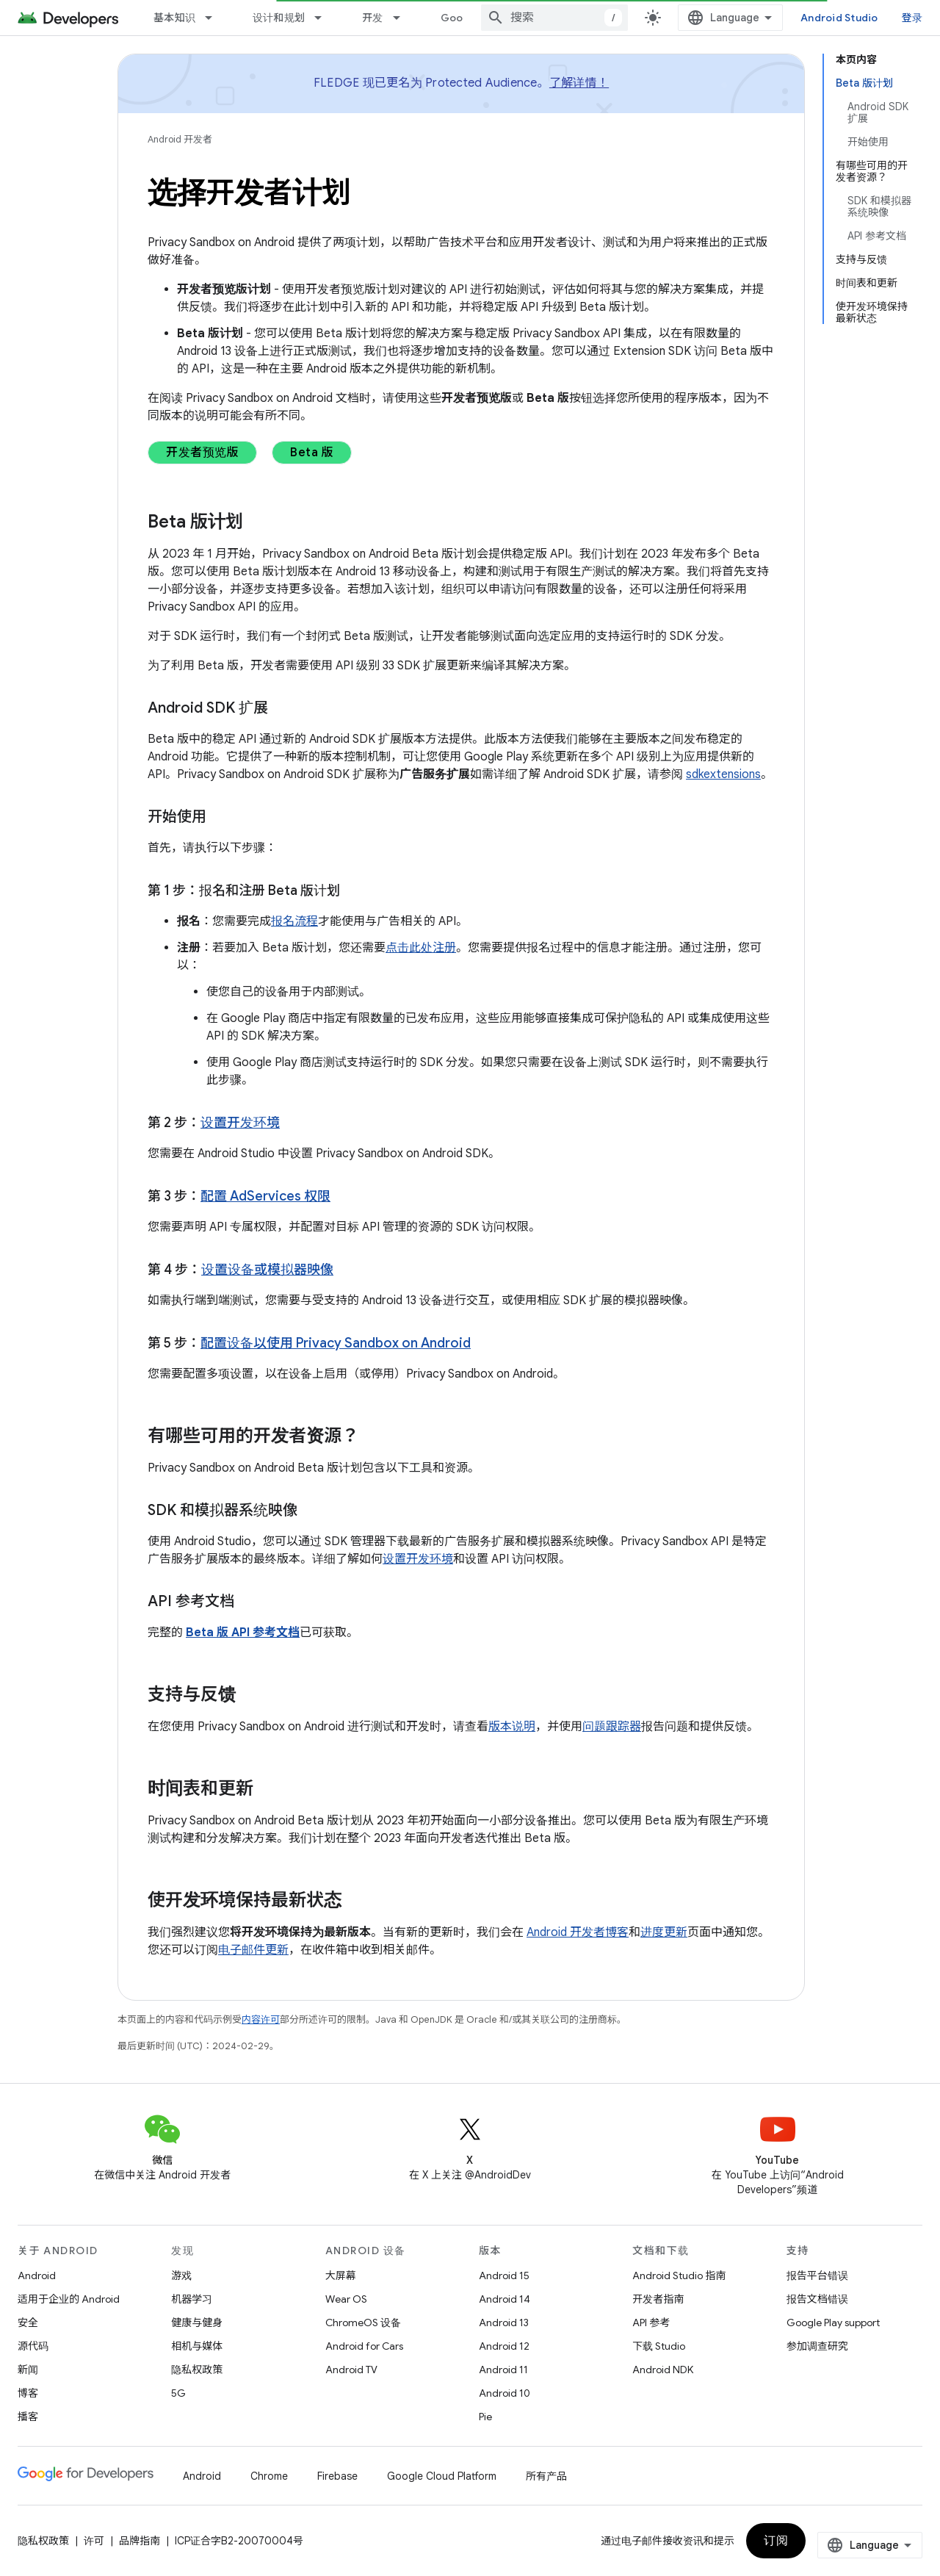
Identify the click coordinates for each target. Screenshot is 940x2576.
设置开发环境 (240, 1123)
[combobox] (554, 17)
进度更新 (663, 1932)
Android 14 (504, 2299)
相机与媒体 (197, 2346)
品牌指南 (139, 2541)
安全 (28, 2322)
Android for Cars (364, 2346)
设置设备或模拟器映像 (267, 1270)
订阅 (776, 2540)
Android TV (351, 2369)
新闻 (28, 2369)
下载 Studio (658, 2346)
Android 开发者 (180, 139)
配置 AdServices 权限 (265, 1196)
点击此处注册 (421, 947)
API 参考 (651, 2322)
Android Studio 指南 (679, 2275)
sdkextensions (723, 774)
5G (178, 2393)
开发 (372, 17)
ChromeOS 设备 (363, 2322)
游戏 (181, 2275)
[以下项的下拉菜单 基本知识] (215, 17)
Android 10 (504, 2393)
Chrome (269, 2476)
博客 (28, 2393)
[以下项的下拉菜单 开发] (403, 17)
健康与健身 (197, 2322)
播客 (28, 2416)
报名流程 (294, 921)
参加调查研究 (817, 2346)
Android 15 (504, 2275)
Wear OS (346, 2299)
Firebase (337, 2476)
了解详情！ (579, 83)
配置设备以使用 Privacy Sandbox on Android (335, 1343)
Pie (485, 2416)
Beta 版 (311, 452)
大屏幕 (340, 2275)
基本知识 (174, 17)
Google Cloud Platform (441, 2476)
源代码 (33, 2346)
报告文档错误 (817, 2299)
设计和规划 (279, 17)
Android (37, 2275)
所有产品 (546, 2476)
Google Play (471, 17)
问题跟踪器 (611, 1726)
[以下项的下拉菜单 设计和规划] (324, 17)
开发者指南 (658, 2299)
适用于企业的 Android (69, 2299)
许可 (94, 2541)
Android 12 (504, 2346)
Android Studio (839, 17)
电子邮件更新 (253, 1950)
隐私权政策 (197, 2369)
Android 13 (504, 2322)
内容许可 (261, 2019)
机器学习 (191, 2299)
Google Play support (833, 2322)
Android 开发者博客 (578, 1932)
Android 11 (503, 2369)
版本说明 (511, 1726)
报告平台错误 (817, 2275)
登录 (912, 17)
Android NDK (662, 2369)
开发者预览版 (202, 452)
